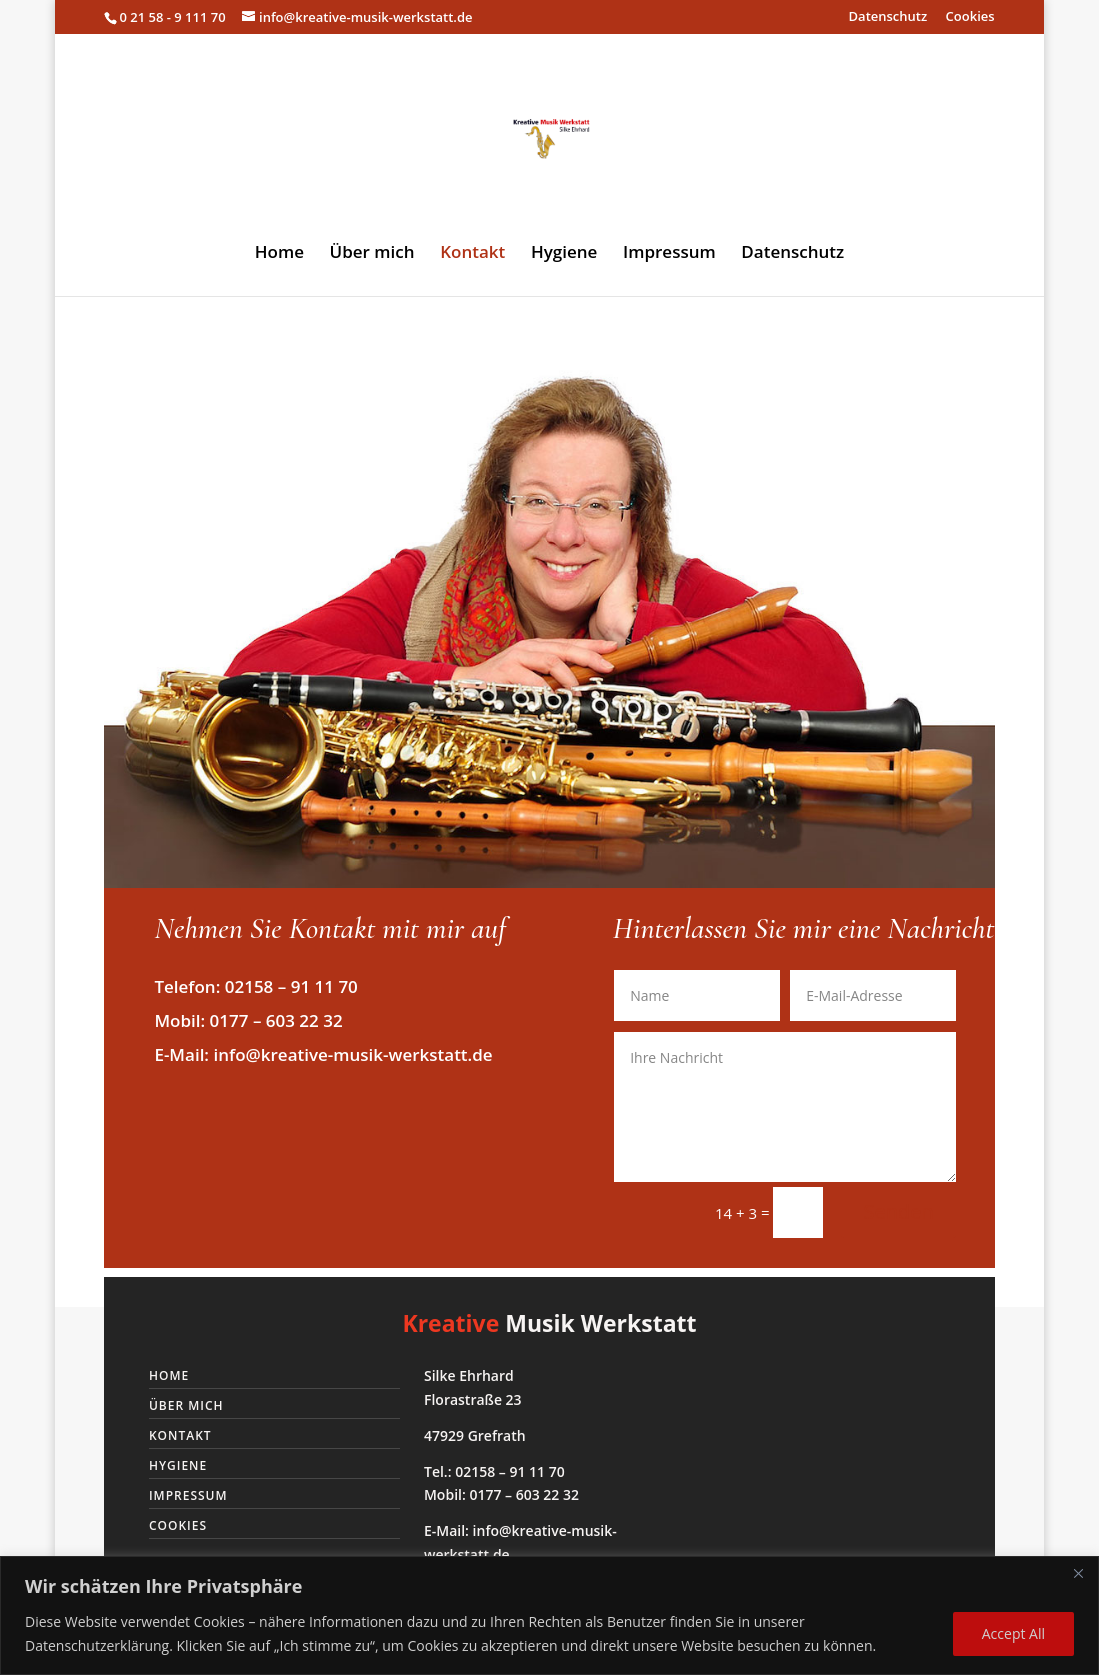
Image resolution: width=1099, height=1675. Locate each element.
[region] (549, 1615)
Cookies (970, 17)
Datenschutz (888, 17)
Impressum (669, 254)
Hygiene (564, 254)
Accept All (1013, 1633)
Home (279, 254)
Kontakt (472, 254)
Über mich (372, 254)
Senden (898, 1211)
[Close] (1078, 1573)
